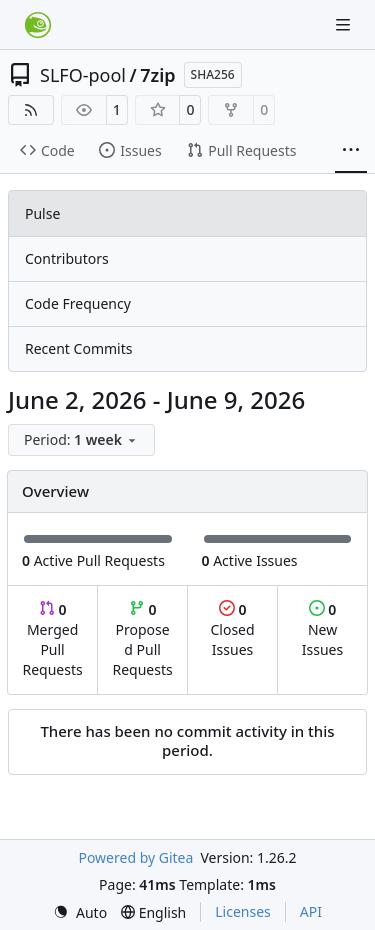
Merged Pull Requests (52, 639)
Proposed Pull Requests (143, 639)
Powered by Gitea (135, 857)
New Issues (322, 629)
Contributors (67, 258)
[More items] (351, 151)
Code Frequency (78, 303)
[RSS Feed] (31, 110)
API (311, 911)
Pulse (42, 213)
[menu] (81, 440)
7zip (157, 75)
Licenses (243, 911)
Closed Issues (232, 629)
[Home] (38, 25)
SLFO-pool (83, 75)
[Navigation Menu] (345, 24)
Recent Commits (78, 348)
